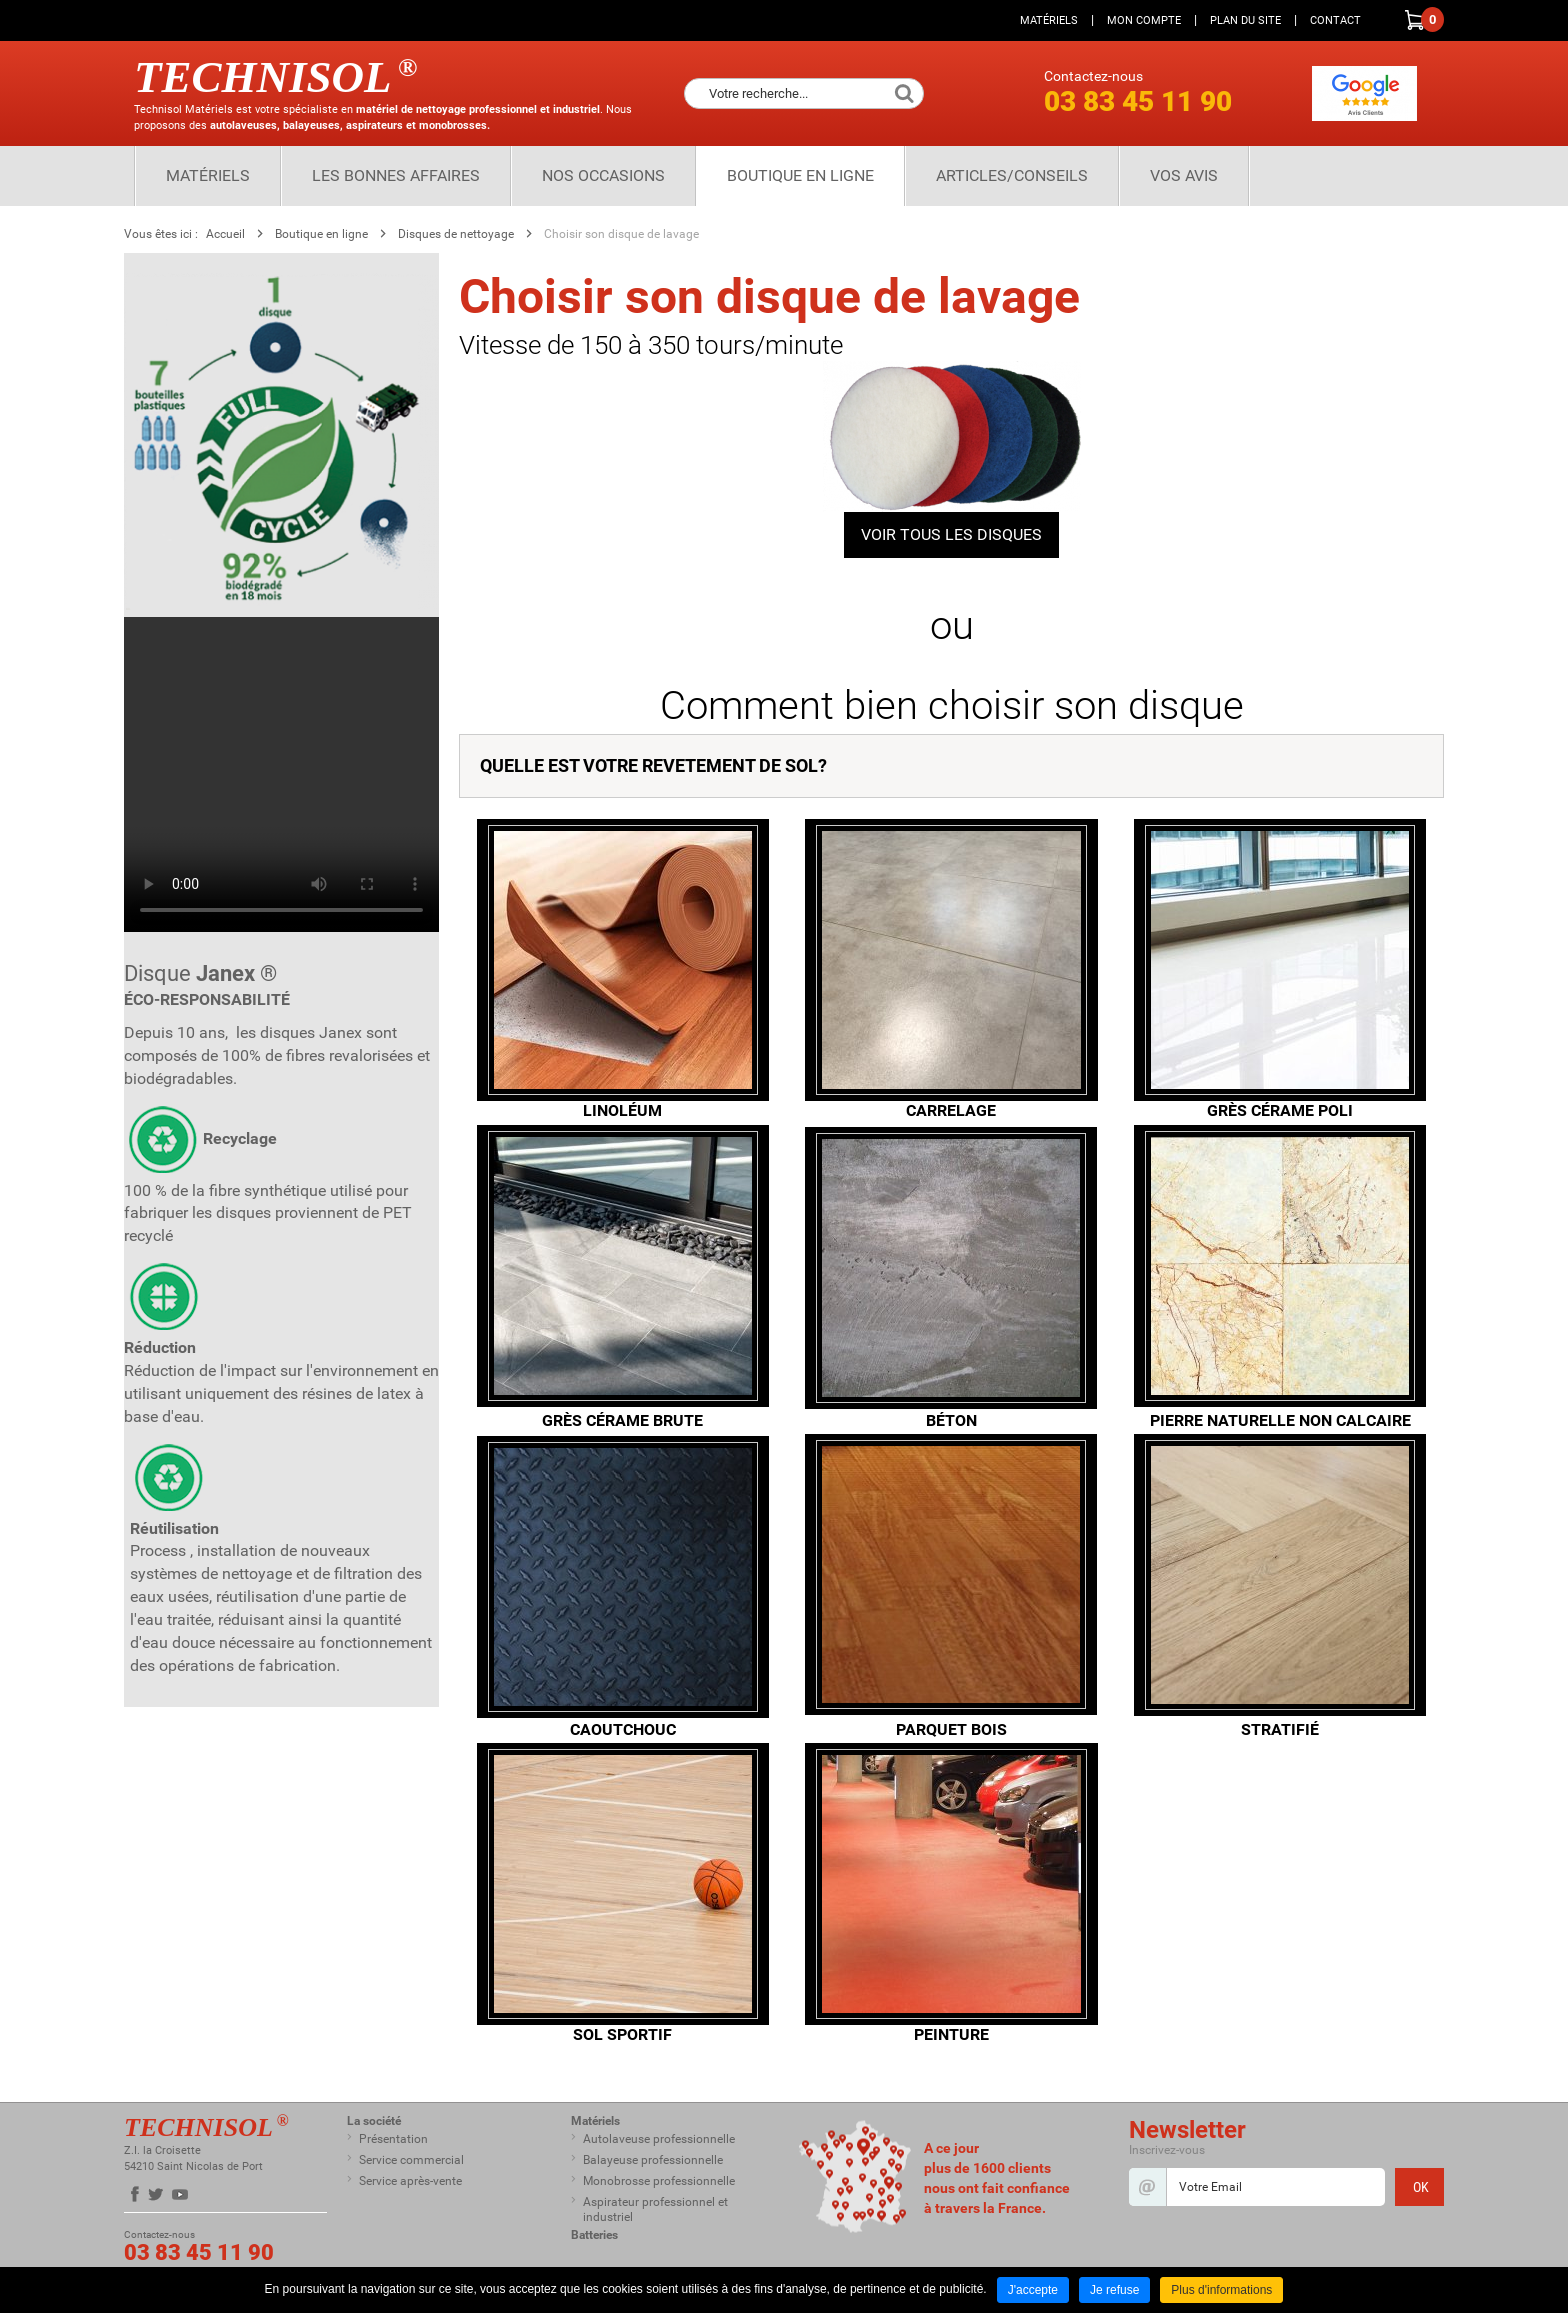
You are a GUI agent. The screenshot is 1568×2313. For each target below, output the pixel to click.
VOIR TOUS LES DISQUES (951, 534)
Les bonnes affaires (396, 175)
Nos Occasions (603, 175)
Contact (1335, 20)
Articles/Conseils (1012, 175)
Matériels (1049, 20)
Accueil (225, 234)
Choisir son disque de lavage (621, 234)
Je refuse (1114, 2290)
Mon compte (1144, 20)
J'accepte (1033, 2290)
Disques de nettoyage (456, 234)
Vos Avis (1184, 175)
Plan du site (1245, 20)
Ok (904, 93)
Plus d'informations (1221, 2290)
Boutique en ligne (800, 175)
